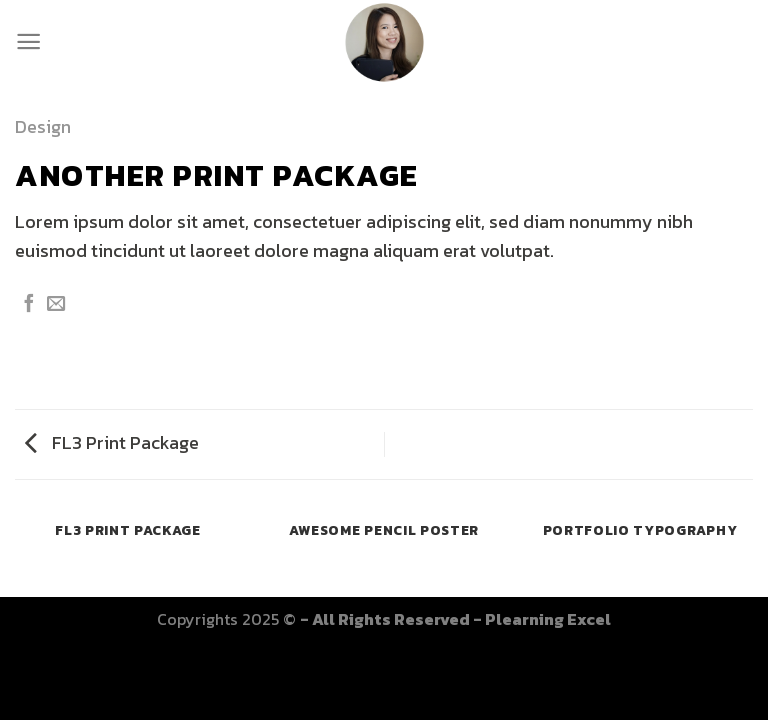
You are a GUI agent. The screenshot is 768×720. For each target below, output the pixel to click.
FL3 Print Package (112, 442)
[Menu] (28, 41)
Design (43, 126)
